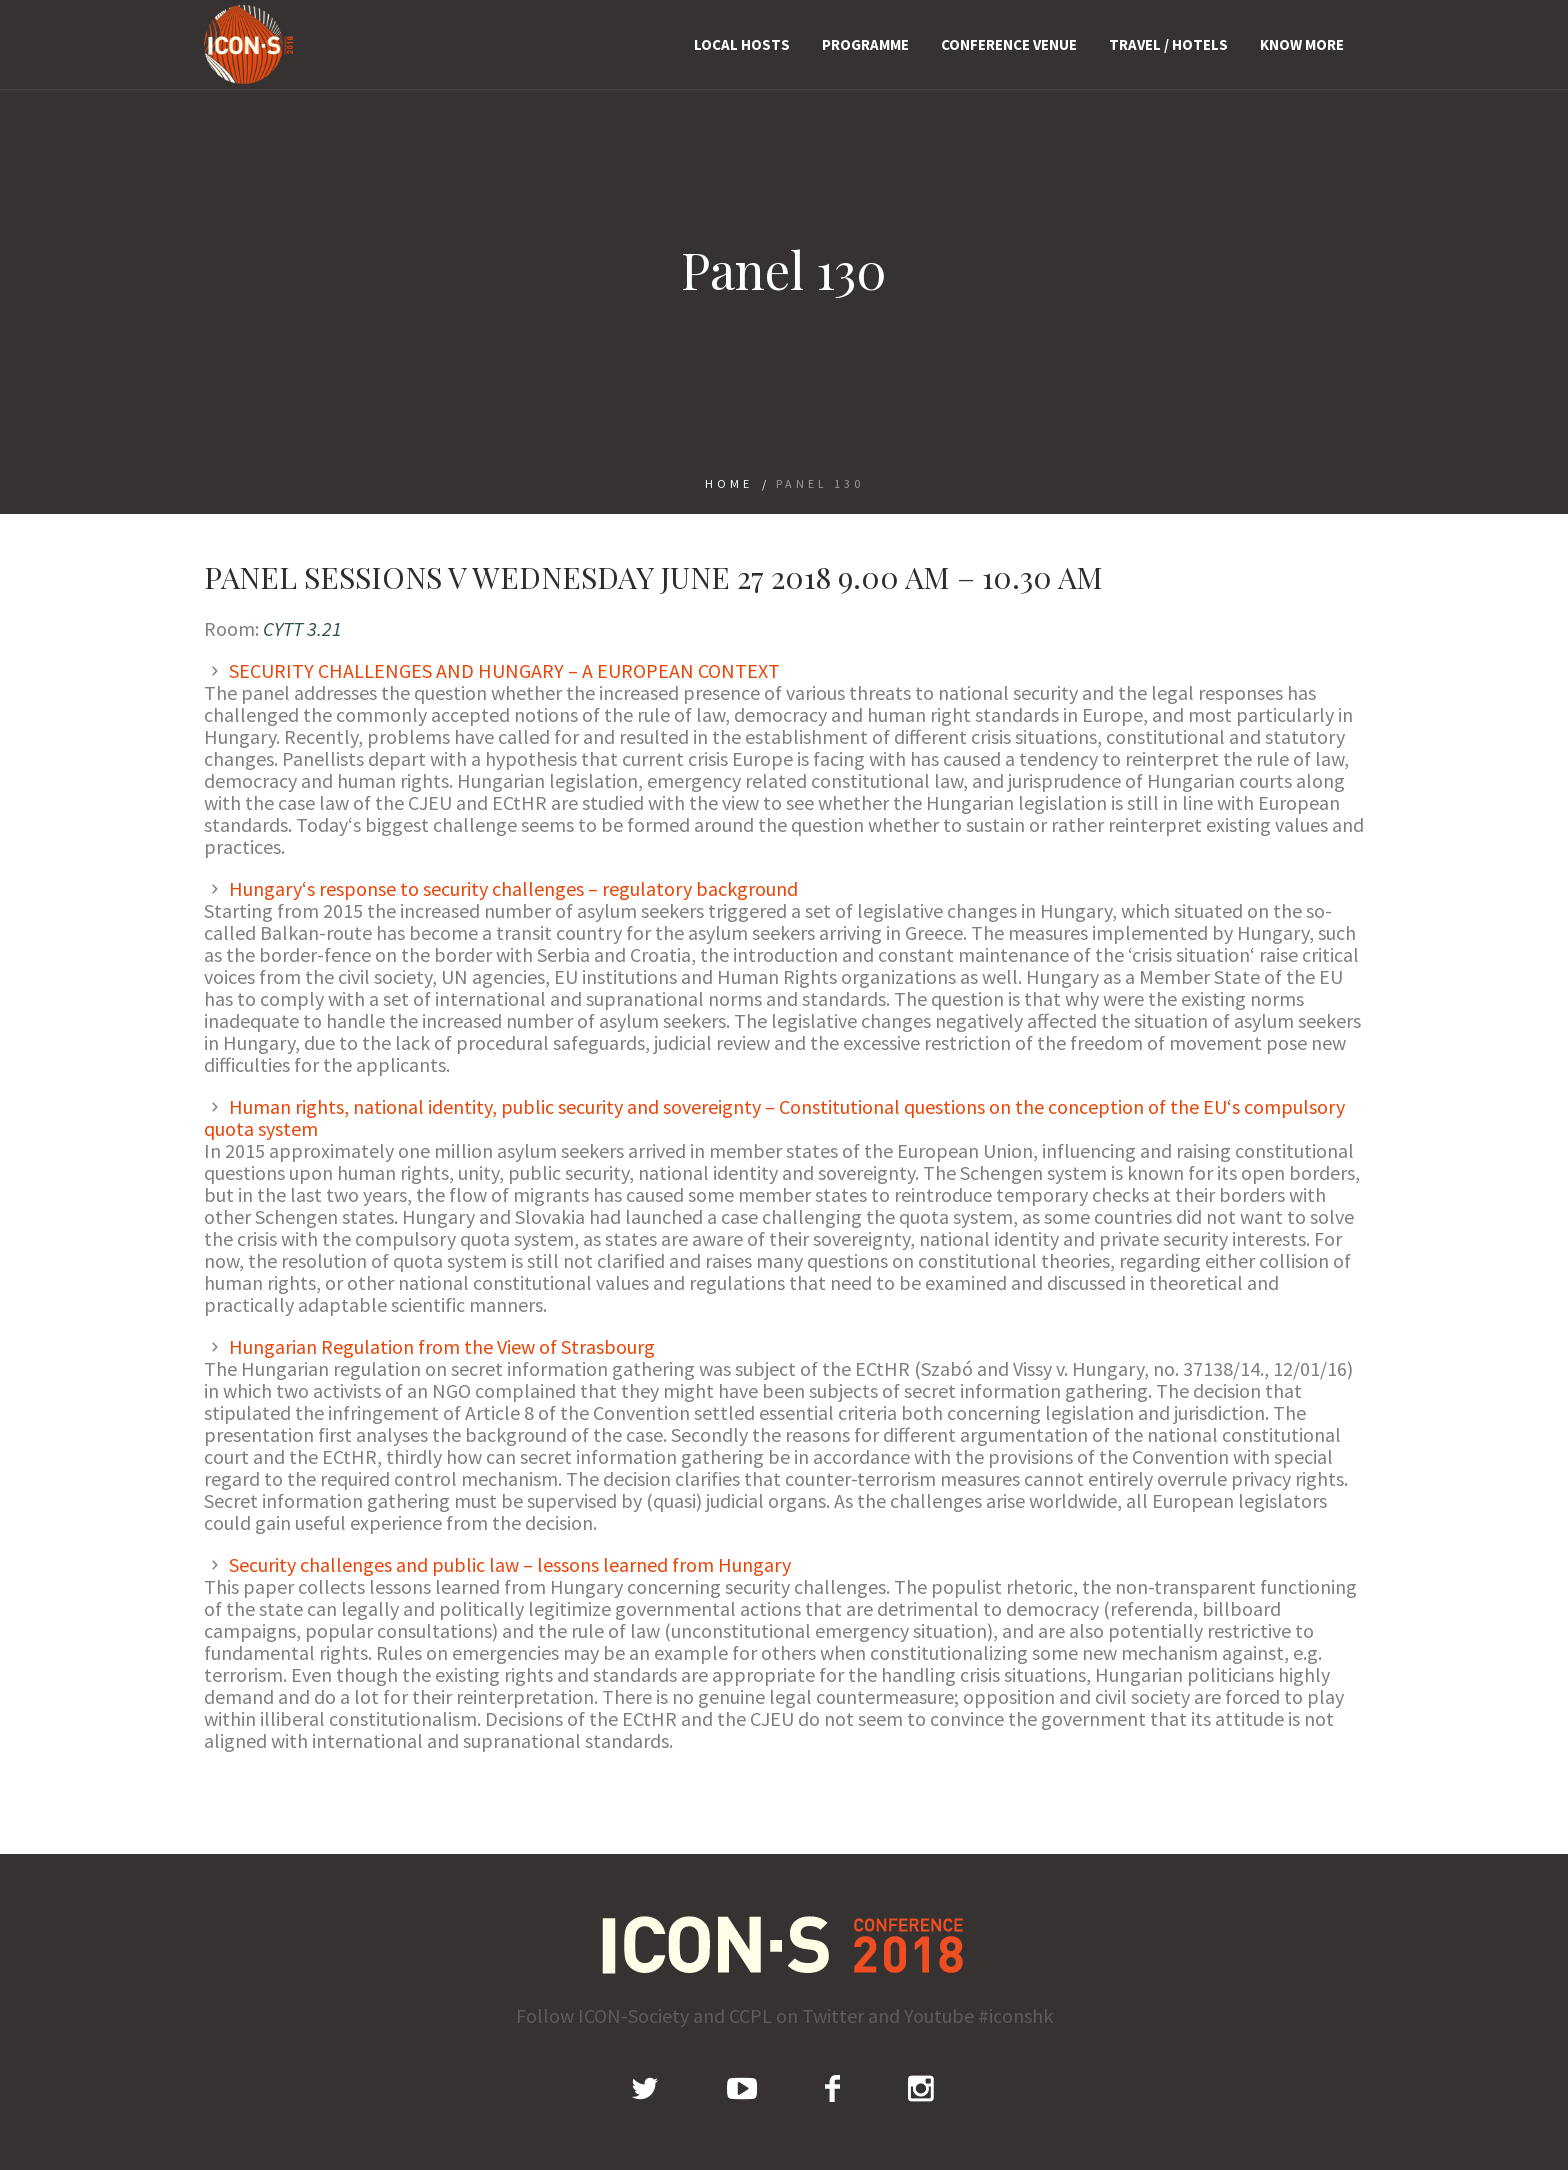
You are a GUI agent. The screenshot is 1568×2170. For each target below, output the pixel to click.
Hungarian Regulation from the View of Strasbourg (442, 1346)
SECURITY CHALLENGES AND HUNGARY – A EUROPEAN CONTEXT (504, 670)
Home (729, 483)
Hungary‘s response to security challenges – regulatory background (513, 888)
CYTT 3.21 (302, 628)
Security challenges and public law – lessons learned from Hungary (510, 1564)
